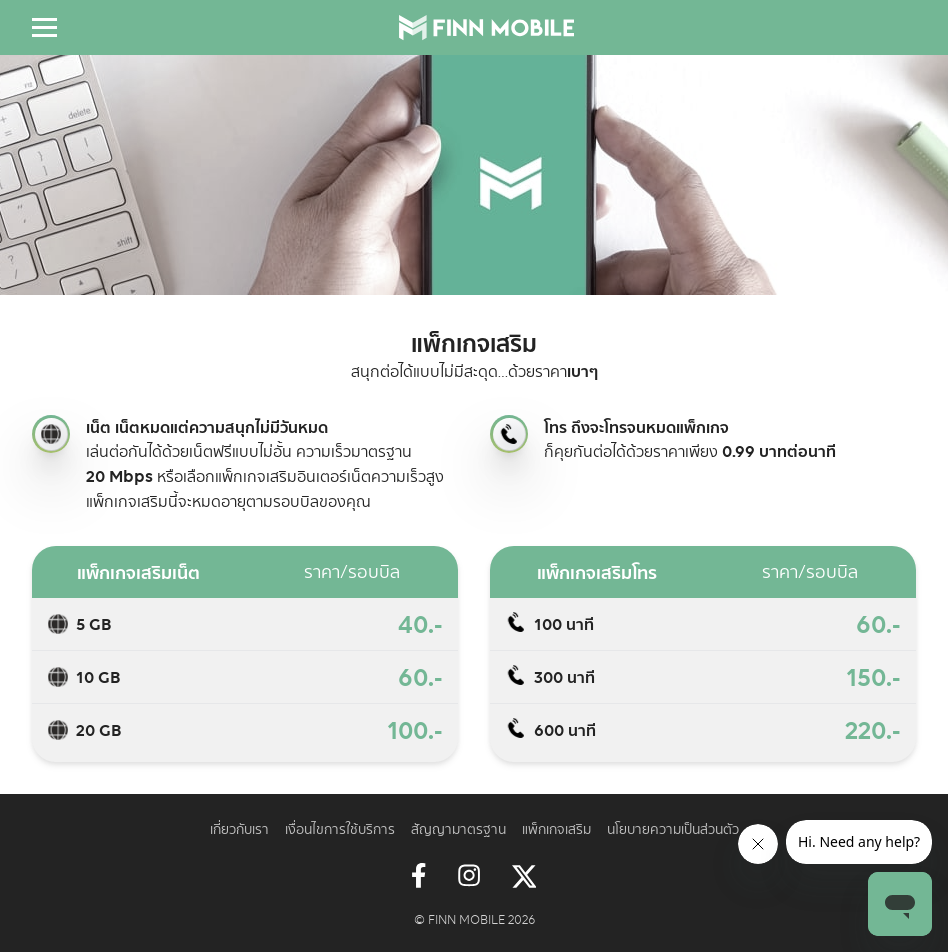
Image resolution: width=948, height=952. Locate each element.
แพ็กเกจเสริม (556, 828)
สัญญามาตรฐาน (458, 828)
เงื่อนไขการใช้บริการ (340, 828)
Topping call (509, 434)
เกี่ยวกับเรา (239, 828)
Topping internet (51, 434)
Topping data (58, 624)
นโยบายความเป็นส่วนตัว (673, 828)
